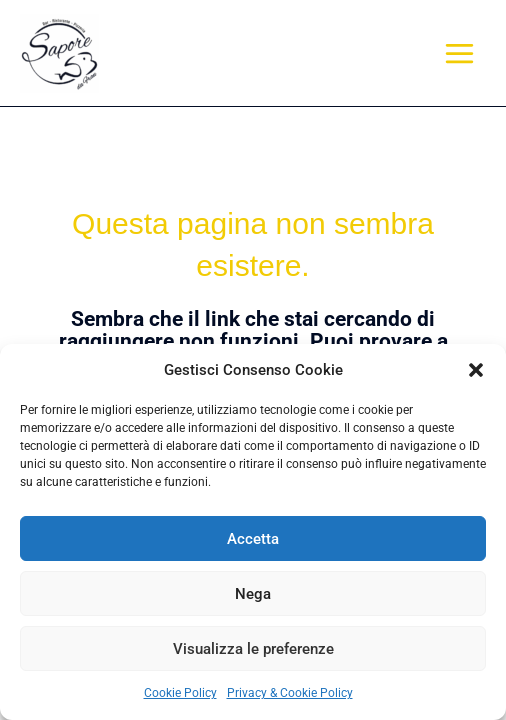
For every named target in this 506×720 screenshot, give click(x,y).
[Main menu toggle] (460, 53)
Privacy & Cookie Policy (290, 693)
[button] (476, 370)
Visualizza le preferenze (253, 649)
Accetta (253, 539)
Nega (253, 594)
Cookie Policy (180, 693)
